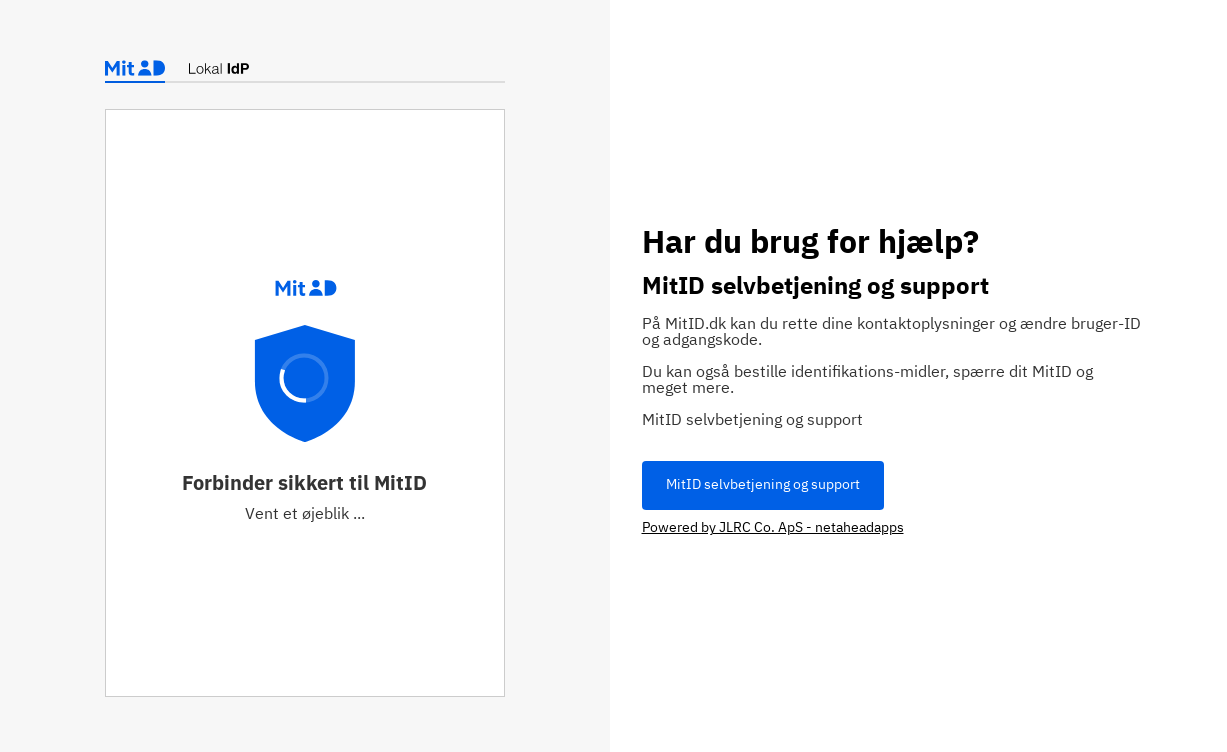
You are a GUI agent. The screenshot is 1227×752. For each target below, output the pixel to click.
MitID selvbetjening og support (763, 485)
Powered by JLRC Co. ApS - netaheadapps (773, 528)
